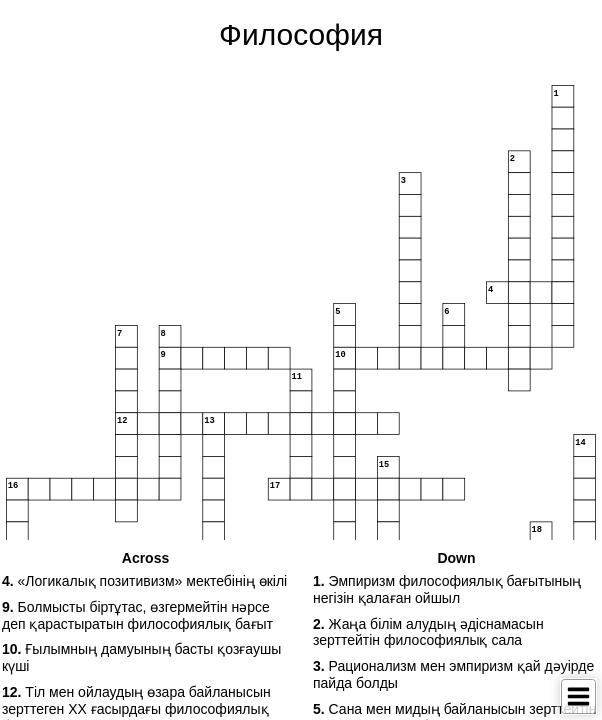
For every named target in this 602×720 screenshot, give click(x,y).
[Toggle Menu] (578, 696)
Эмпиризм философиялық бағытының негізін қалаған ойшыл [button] (447, 589)
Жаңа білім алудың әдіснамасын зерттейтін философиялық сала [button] (428, 632)
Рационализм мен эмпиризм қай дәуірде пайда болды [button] (453, 674)
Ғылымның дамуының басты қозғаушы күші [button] (141, 657)
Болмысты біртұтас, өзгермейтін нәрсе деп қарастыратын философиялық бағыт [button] (137, 615)
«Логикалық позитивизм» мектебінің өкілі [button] (144, 581)
